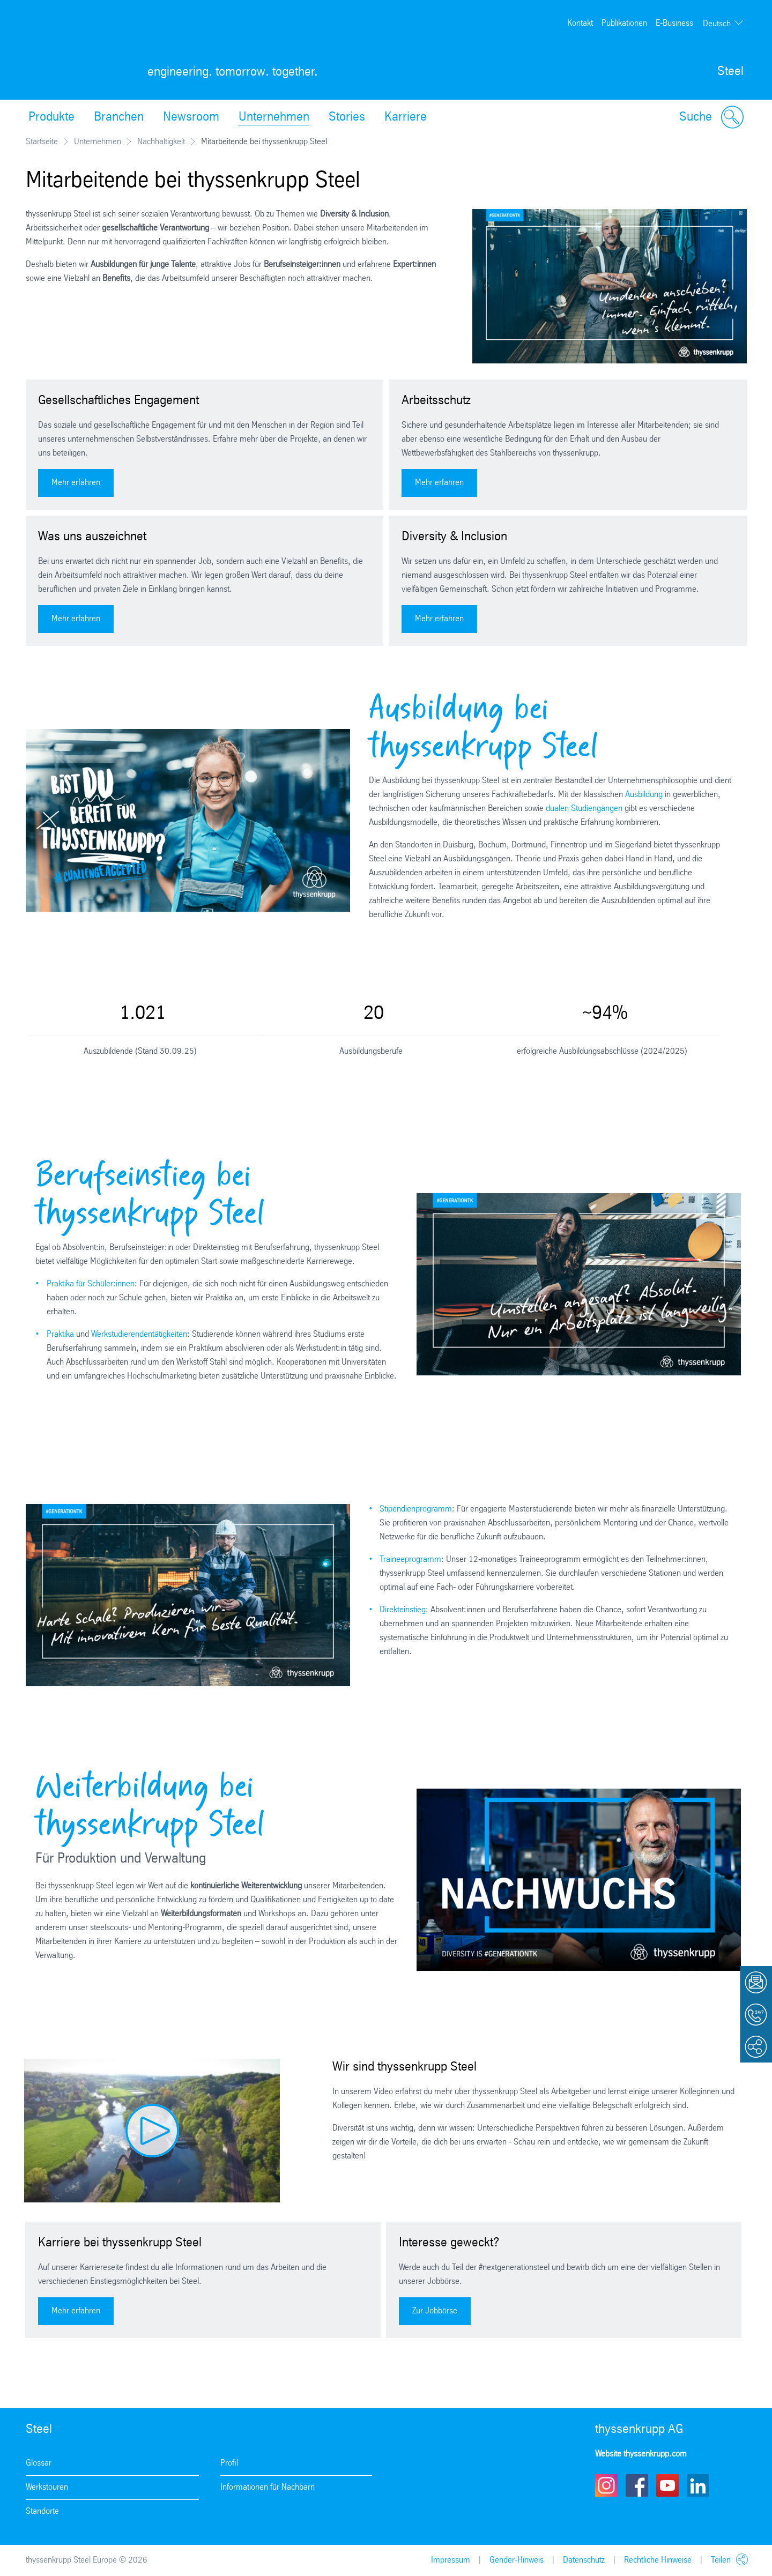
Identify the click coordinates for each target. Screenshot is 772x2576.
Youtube (667, 2485)
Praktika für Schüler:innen (91, 1284)
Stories (347, 117)
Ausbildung (645, 795)
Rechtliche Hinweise (658, 2560)
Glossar (38, 2463)
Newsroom (191, 117)
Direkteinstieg (403, 1610)
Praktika (61, 1334)
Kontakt (580, 23)
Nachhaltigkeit (161, 142)
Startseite (42, 142)
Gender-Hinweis (516, 2560)
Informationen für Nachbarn (267, 2487)
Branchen (119, 117)
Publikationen (624, 23)
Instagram (606, 2485)
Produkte (51, 117)
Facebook (637, 2485)
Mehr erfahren (75, 483)
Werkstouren (47, 2487)
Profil (229, 2463)
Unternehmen (274, 117)
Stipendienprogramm (416, 1509)
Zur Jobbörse (434, 2311)
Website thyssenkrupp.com (641, 2454)
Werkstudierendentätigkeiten (139, 1334)
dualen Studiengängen (585, 809)
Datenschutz (584, 2560)
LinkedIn (698, 2485)
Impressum (450, 2560)
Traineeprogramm (410, 1559)
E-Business (674, 23)
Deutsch (717, 24)
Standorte (42, 2511)
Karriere (405, 117)
